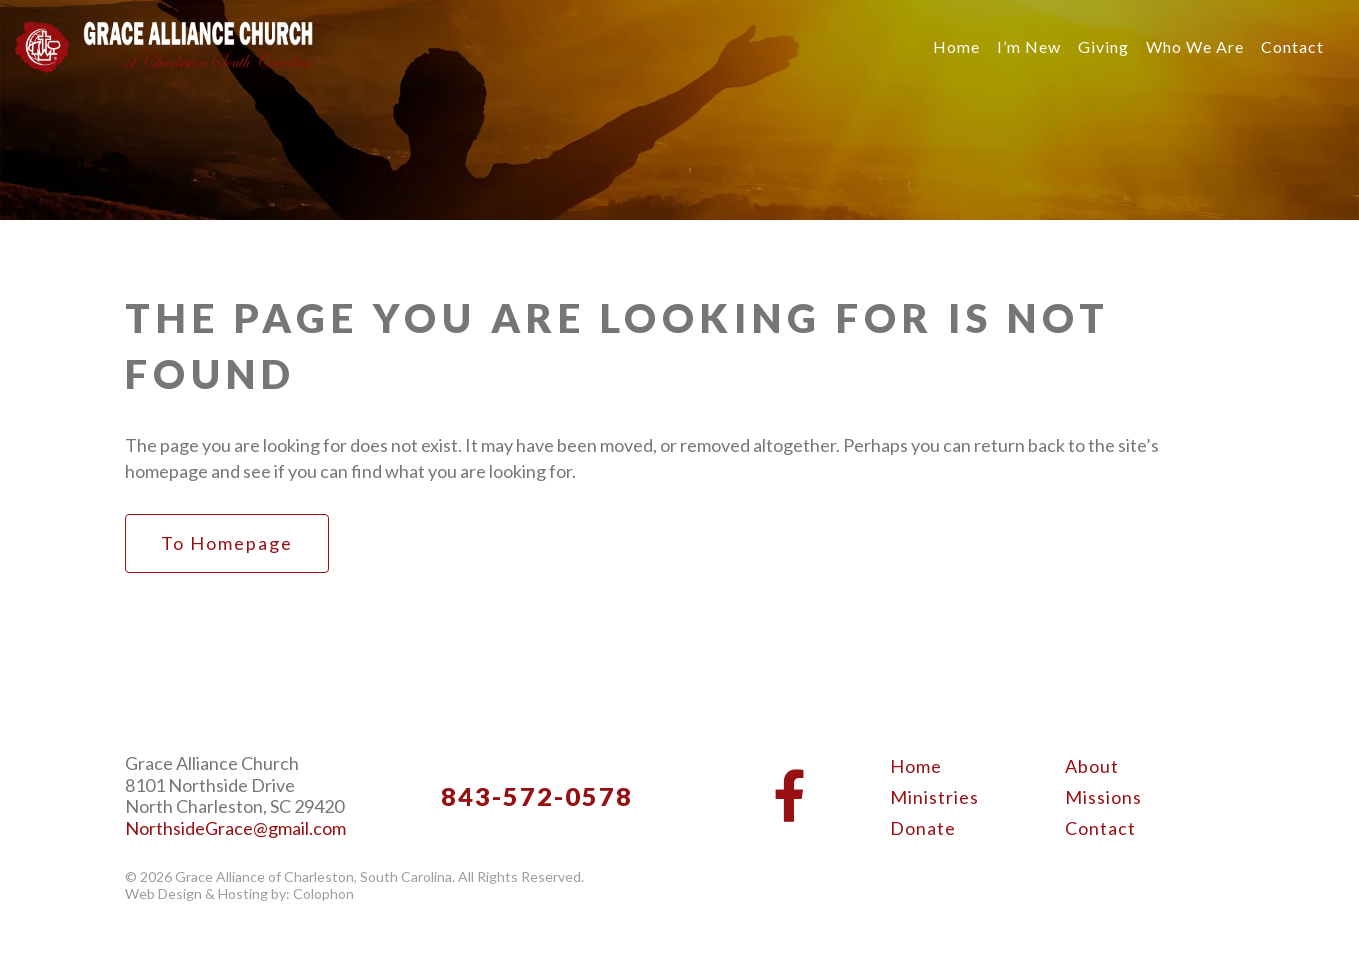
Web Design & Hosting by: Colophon (239, 894)
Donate (923, 828)
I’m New (1029, 46)
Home (956, 46)
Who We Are (1195, 46)
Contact (1292, 46)
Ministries (934, 797)
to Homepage (227, 543)
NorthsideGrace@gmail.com (235, 828)
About (1092, 766)
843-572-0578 (537, 796)
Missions (1103, 797)
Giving (1103, 46)
